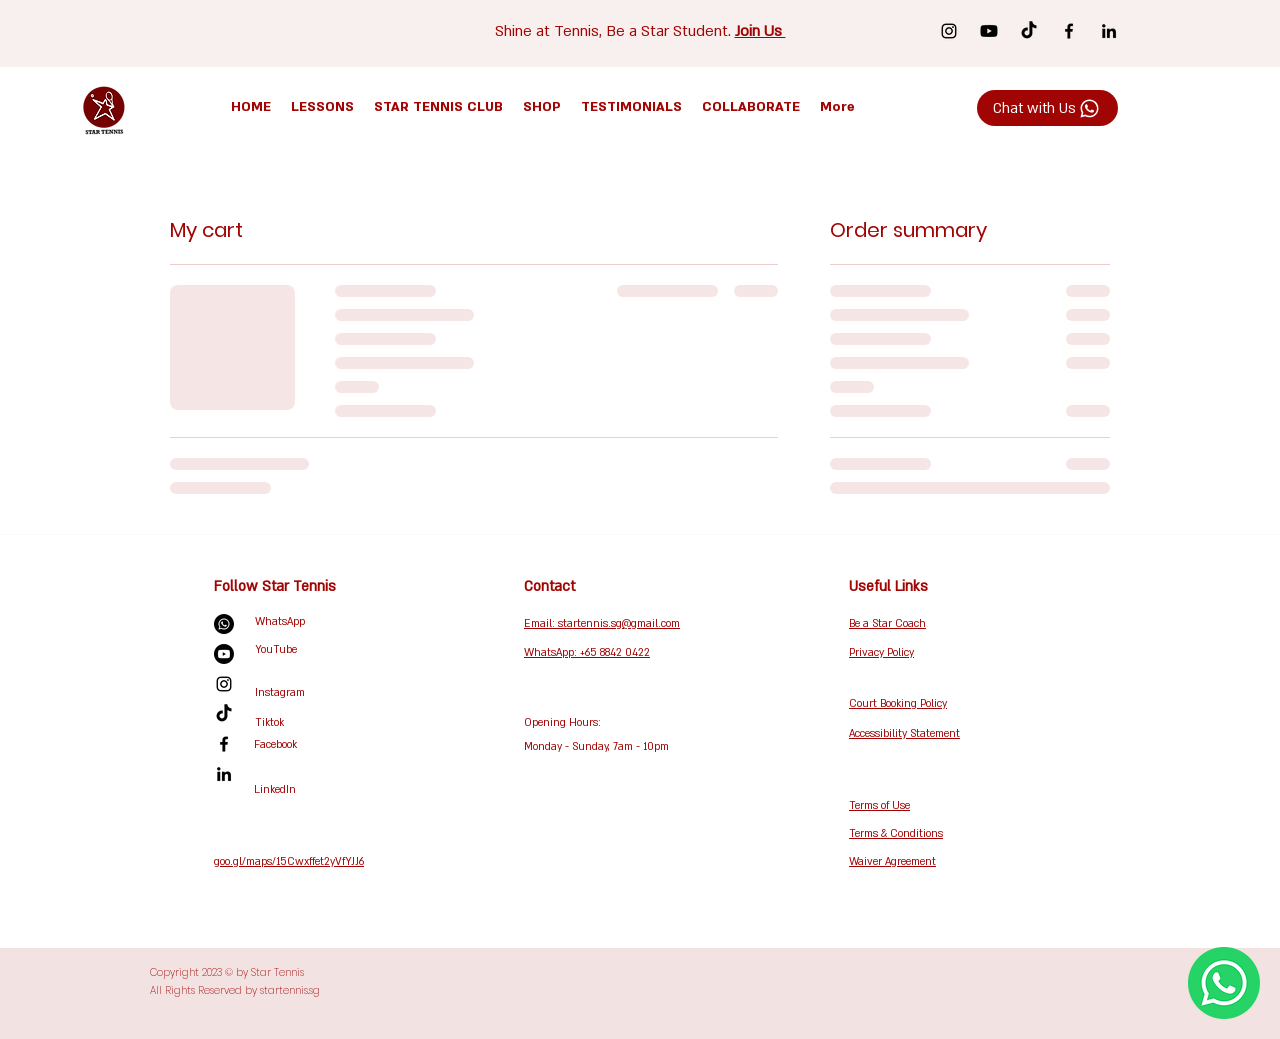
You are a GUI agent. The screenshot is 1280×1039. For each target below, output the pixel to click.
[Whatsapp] (224, 624)
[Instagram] (949, 31)
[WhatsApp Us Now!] (1224, 983)
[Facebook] (1069, 31)
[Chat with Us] (1047, 108)
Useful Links (888, 586)
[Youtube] (989, 31)
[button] (322, 107)
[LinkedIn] (1109, 31)
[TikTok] (1029, 31)
